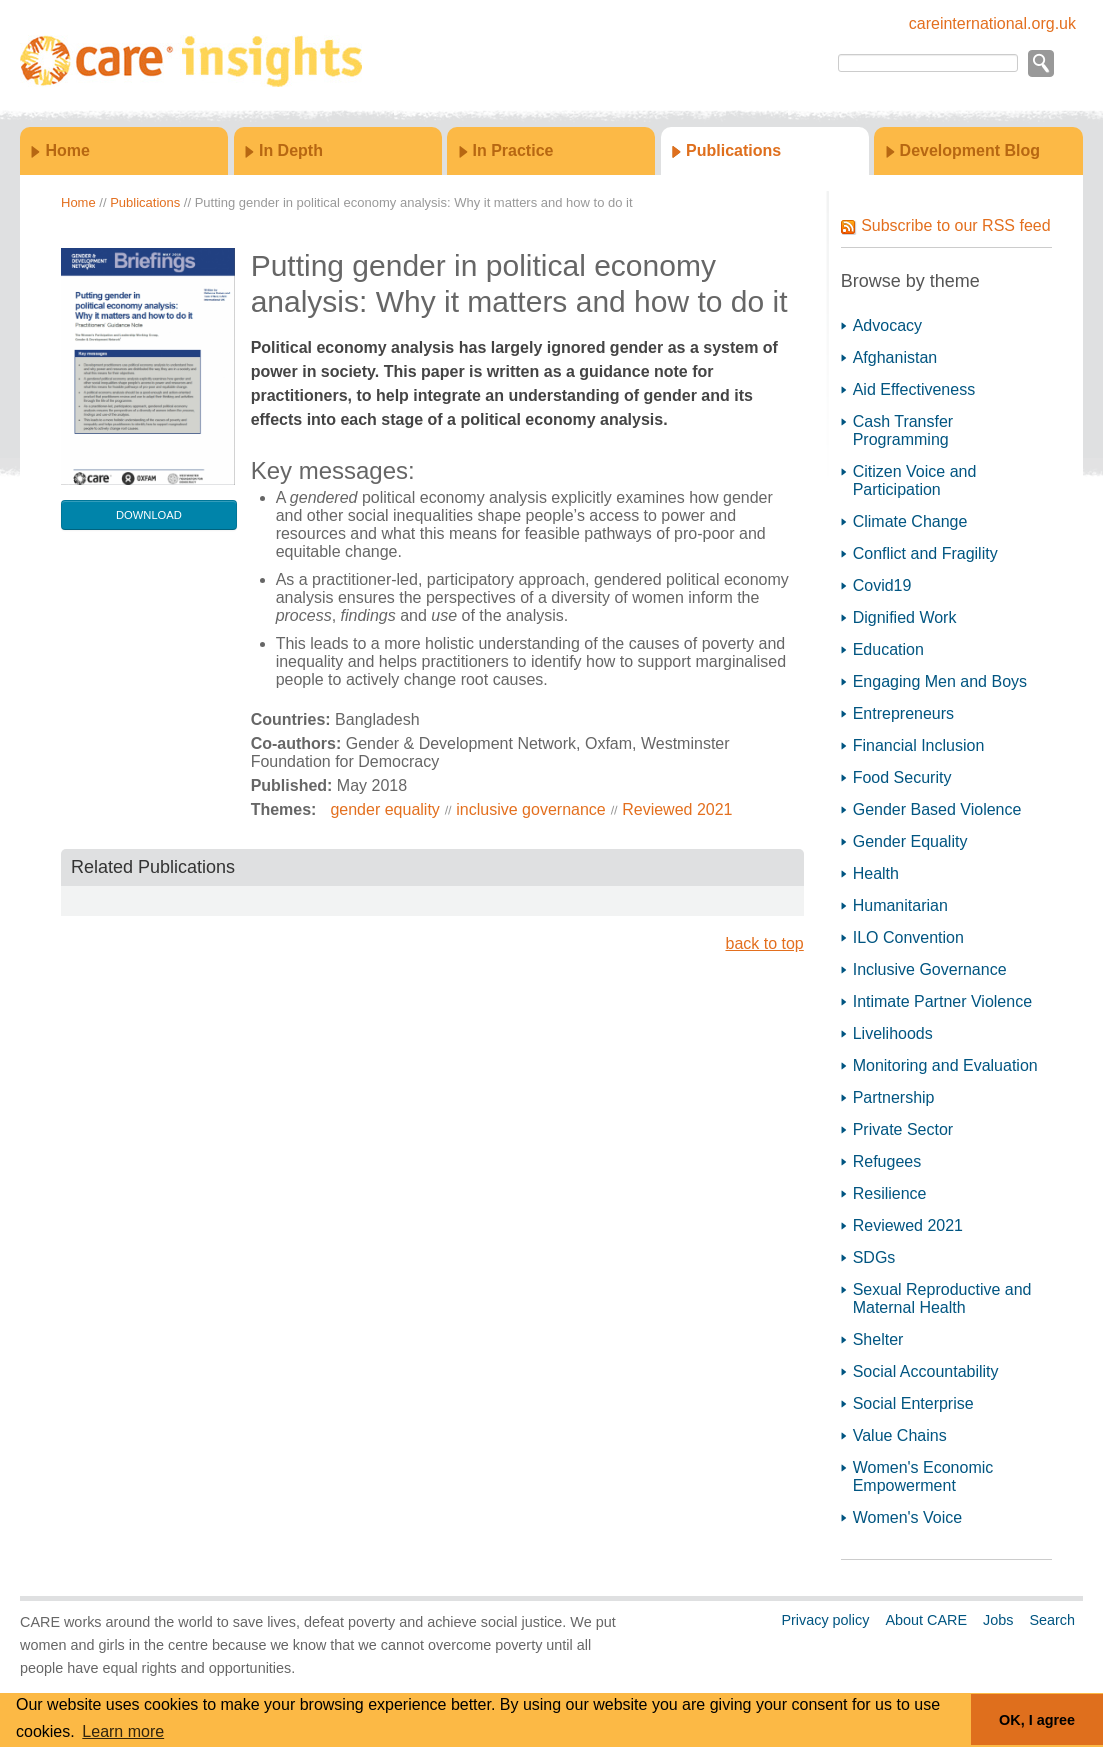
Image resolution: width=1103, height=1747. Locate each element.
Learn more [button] (123, 1731)
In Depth (291, 150)
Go (1040, 63)
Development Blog (970, 150)
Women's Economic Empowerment (923, 1476)
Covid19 (882, 585)
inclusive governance (530, 809)
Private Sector (903, 1129)
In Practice (513, 150)
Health (876, 873)
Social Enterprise (913, 1403)
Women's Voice (907, 1517)
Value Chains (900, 1435)
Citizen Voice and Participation (915, 480)
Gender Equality (910, 841)
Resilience (890, 1193)
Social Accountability (926, 1371)
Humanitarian (900, 905)
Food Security (902, 777)
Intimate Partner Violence (942, 1001)
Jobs (998, 1620)
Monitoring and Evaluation (945, 1065)
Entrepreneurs (903, 713)
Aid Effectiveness (914, 389)
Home (67, 150)
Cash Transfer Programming (903, 430)
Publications (733, 150)
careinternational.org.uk (992, 23)
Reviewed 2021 (677, 809)
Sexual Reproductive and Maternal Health (942, 1298)
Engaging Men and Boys (940, 681)
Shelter (878, 1339)
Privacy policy (825, 1620)
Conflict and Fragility (925, 553)
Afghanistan (895, 357)
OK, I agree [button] (1037, 1720)
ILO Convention (908, 937)
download (149, 515)
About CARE (926, 1620)
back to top (764, 943)
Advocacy (887, 325)
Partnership (894, 1097)
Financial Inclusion (919, 745)
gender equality (384, 809)
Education (888, 649)
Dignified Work (905, 617)
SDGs (874, 1257)
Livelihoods (893, 1033)
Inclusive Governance (930, 969)
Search (1052, 1620)
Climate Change (910, 521)
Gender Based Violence (937, 809)
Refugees (887, 1161)
